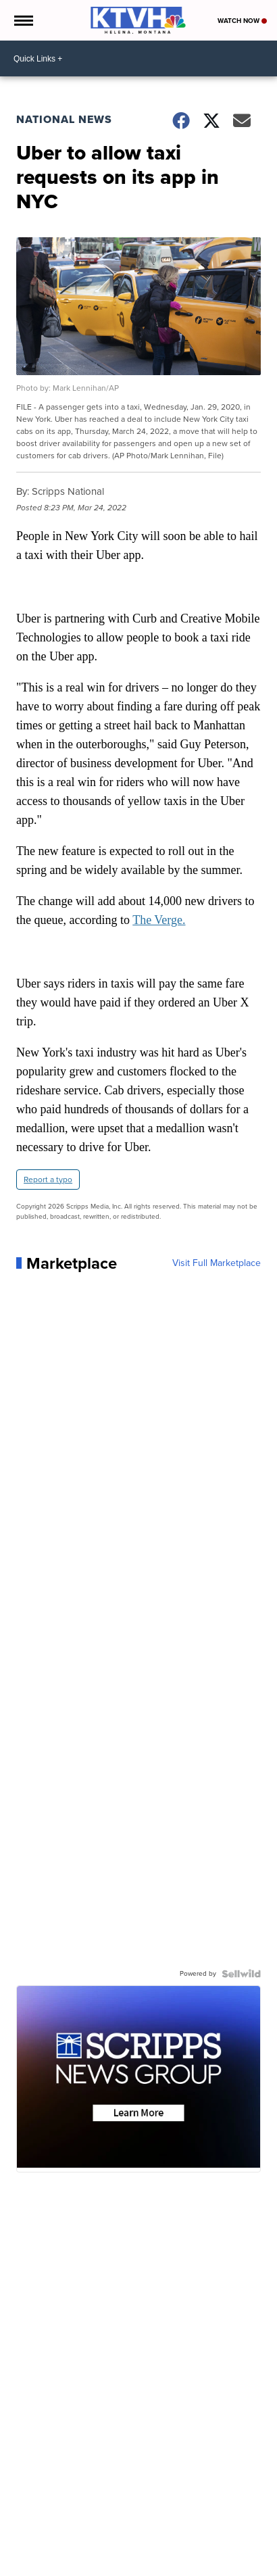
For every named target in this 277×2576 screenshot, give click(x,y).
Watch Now (242, 21)
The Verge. (158, 920)
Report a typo (48, 1179)
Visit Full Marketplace (216, 1263)
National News (64, 119)
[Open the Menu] (22, 20)
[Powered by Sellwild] (241, 1973)
